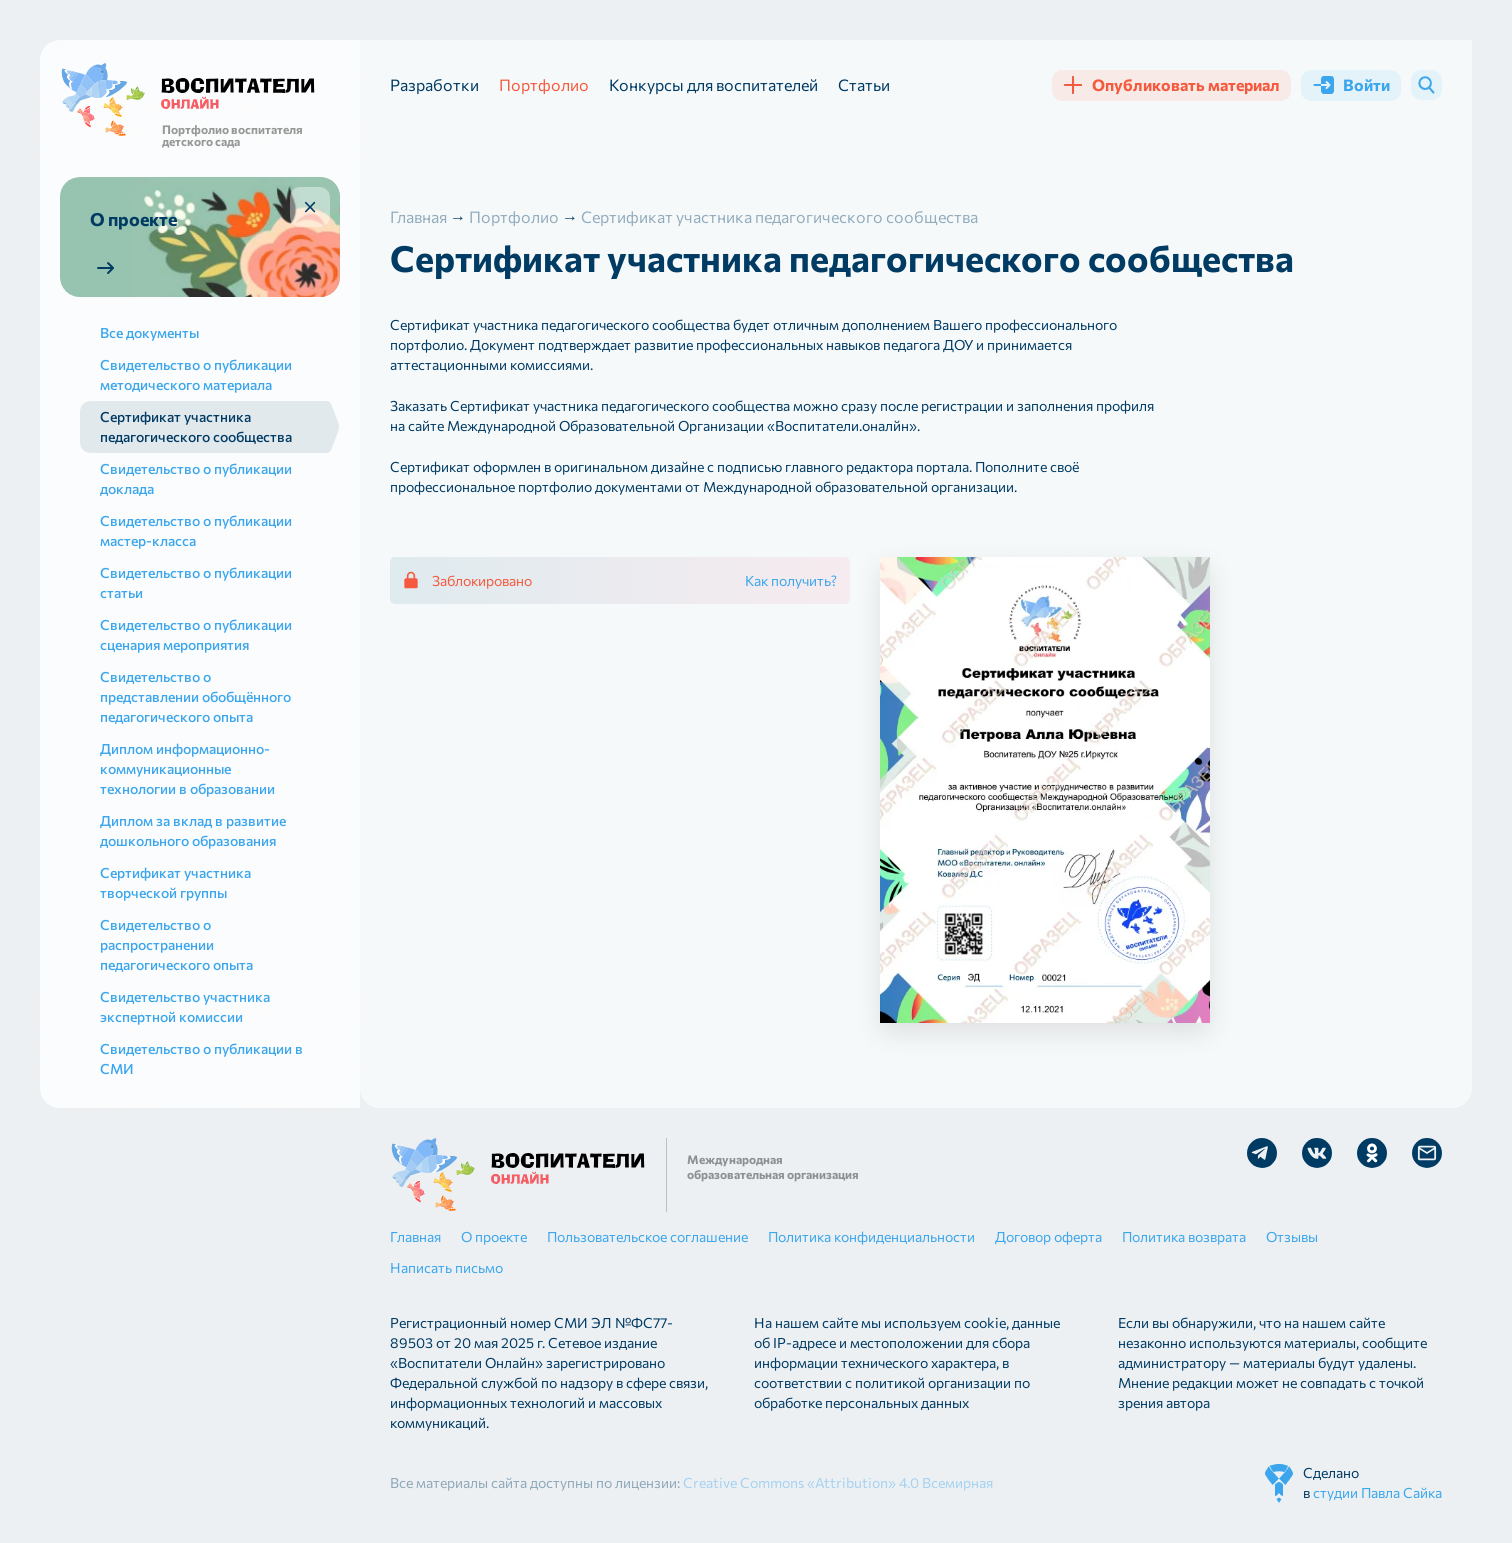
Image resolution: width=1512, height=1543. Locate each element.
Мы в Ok (1372, 1153)
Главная (415, 1236)
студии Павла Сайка (1377, 1492)
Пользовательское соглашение (647, 1236)
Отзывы (1292, 1236)
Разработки (434, 84)
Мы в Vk (1317, 1153)
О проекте (494, 1236)
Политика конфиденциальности (871, 1236)
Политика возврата (1184, 1236)
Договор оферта (1048, 1236)
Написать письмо (446, 1267)
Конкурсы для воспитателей (713, 84)
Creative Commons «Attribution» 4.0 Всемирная (838, 1482)
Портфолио (544, 84)
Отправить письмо (1427, 1153)
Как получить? (791, 580)
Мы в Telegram (1262, 1153)
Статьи (864, 84)
